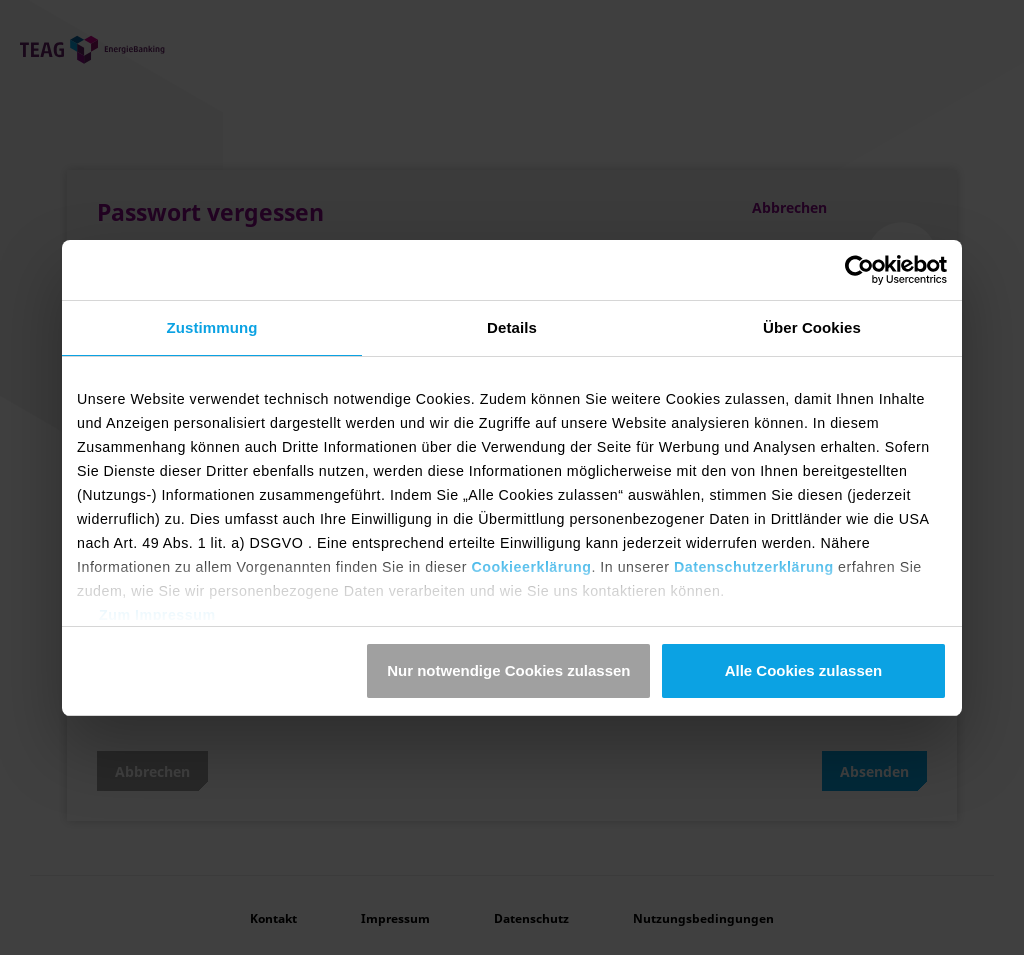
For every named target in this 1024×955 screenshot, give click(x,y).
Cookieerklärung (531, 567)
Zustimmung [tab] (212, 327)
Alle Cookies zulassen (804, 670)
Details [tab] (512, 327)
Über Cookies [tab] (812, 327)
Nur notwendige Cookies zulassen (508, 670)
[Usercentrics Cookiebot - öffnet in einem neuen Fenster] (859, 270)
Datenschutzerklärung (754, 567)
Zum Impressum (157, 615)
